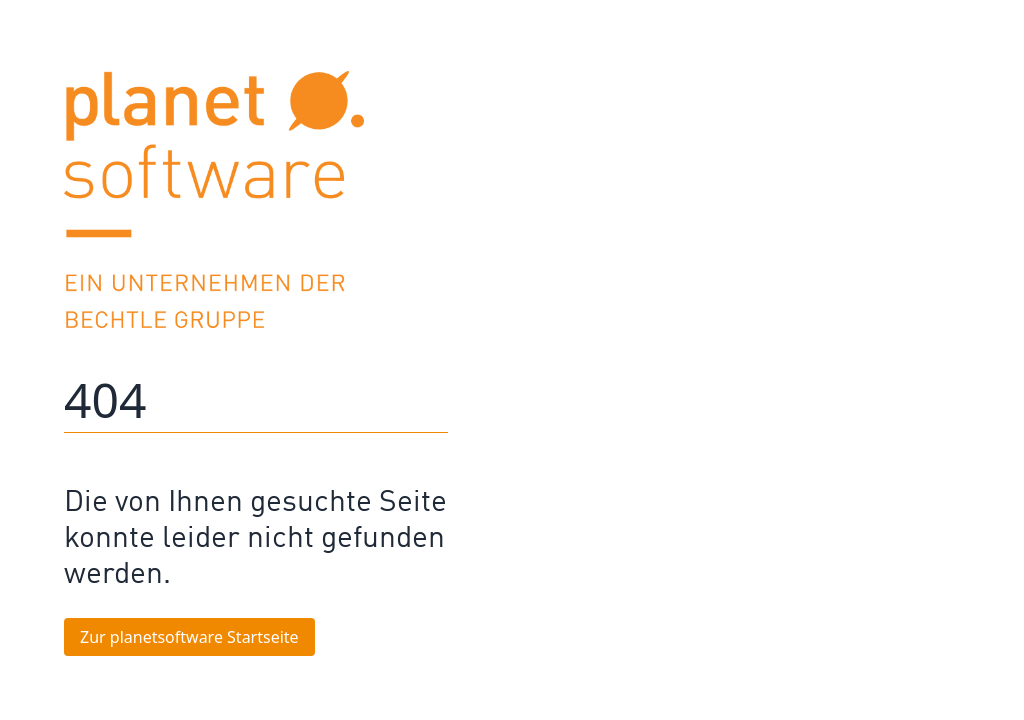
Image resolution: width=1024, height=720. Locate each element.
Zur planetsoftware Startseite (189, 637)
